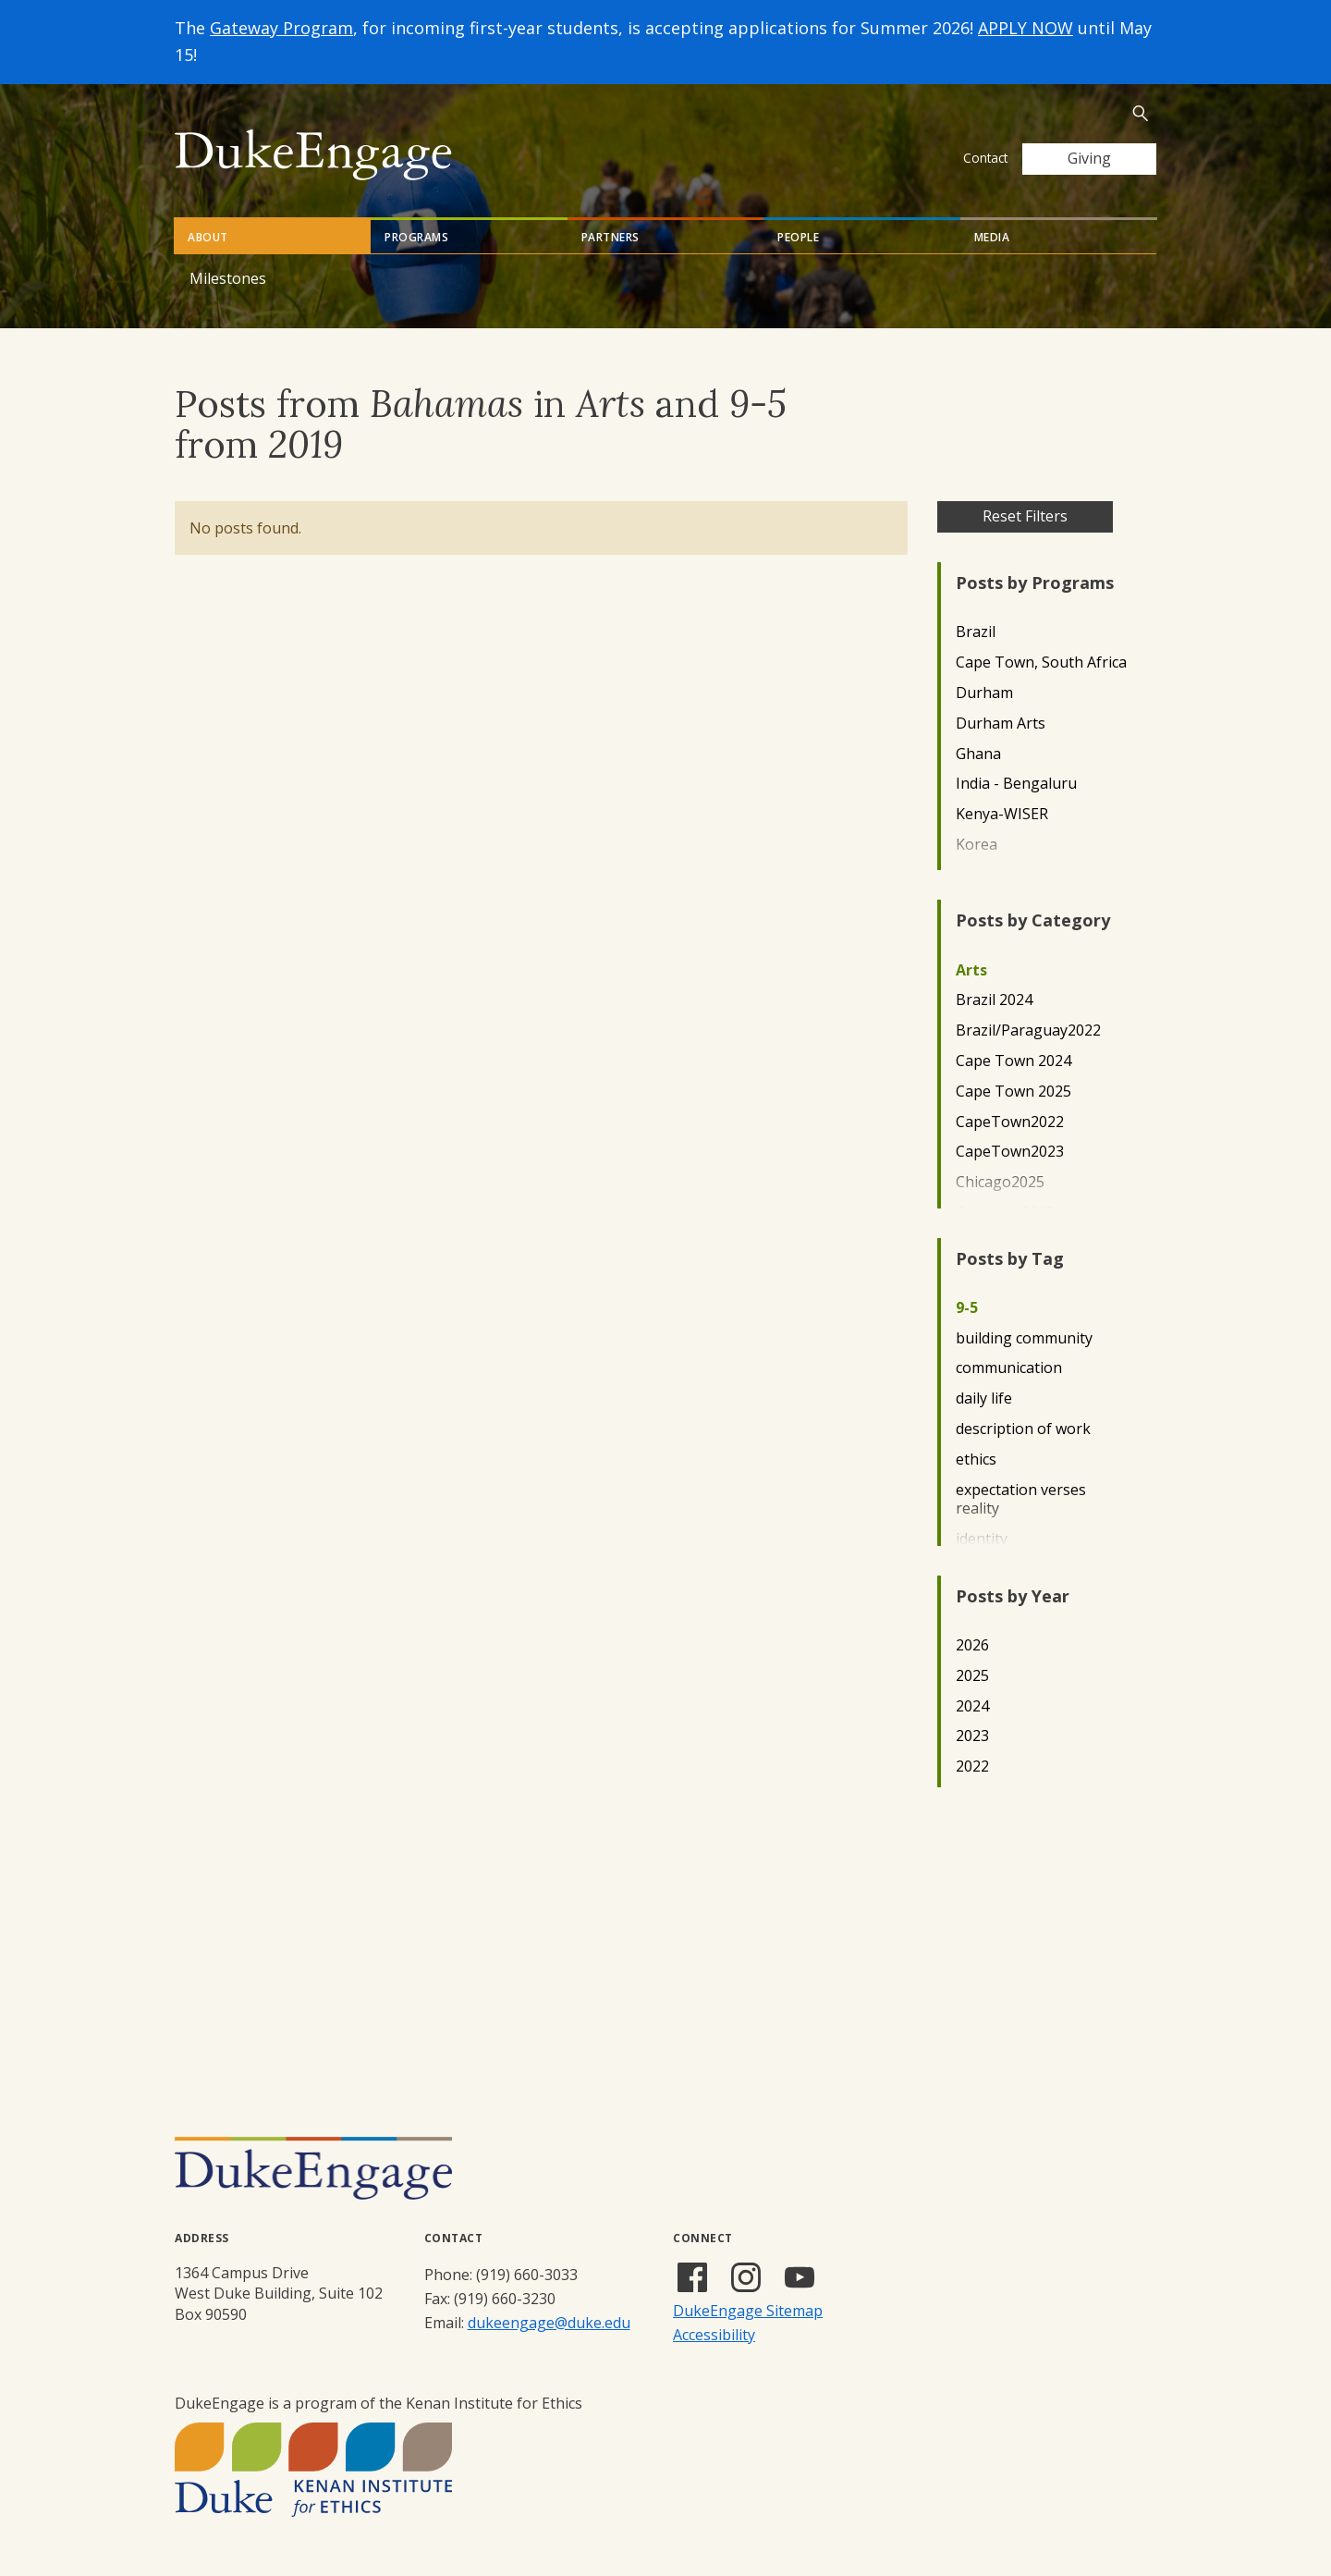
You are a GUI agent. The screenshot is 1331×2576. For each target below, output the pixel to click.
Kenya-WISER (1002, 814)
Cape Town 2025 (1013, 1091)
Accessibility (714, 2335)
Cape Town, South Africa (1041, 662)
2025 (972, 1676)
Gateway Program (281, 28)
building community (1024, 1338)
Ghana (978, 754)
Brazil (975, 632)
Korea (976, 844)
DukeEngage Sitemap (748, 2310)
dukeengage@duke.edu (549, 2322)
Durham (984, 693)
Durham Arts (1000, 723)
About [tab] (208, 237)
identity (981, 1539)
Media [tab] (992, 237)
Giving (1089, 158)
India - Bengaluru (1016, 783)
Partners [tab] (610, 237)
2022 (972, 1766)
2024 (972, 1706)
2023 (972, 1736)
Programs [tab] (416, 237)
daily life (984, 1398)
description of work (1023, 1429)
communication (1009, 1368)
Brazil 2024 (994, 1000)
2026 (972, 1645)
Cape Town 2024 (1013, 1061)
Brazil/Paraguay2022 (1028, 1030)
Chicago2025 (1000, 1182)
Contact (985, 157)
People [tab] (798, 237)
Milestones (227, 278)
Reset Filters (1025, 516)
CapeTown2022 (1010, 1122)
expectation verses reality (1021, 1499)
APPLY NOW (1025, 28)
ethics (976, 1459)
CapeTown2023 (1010, 1151)
